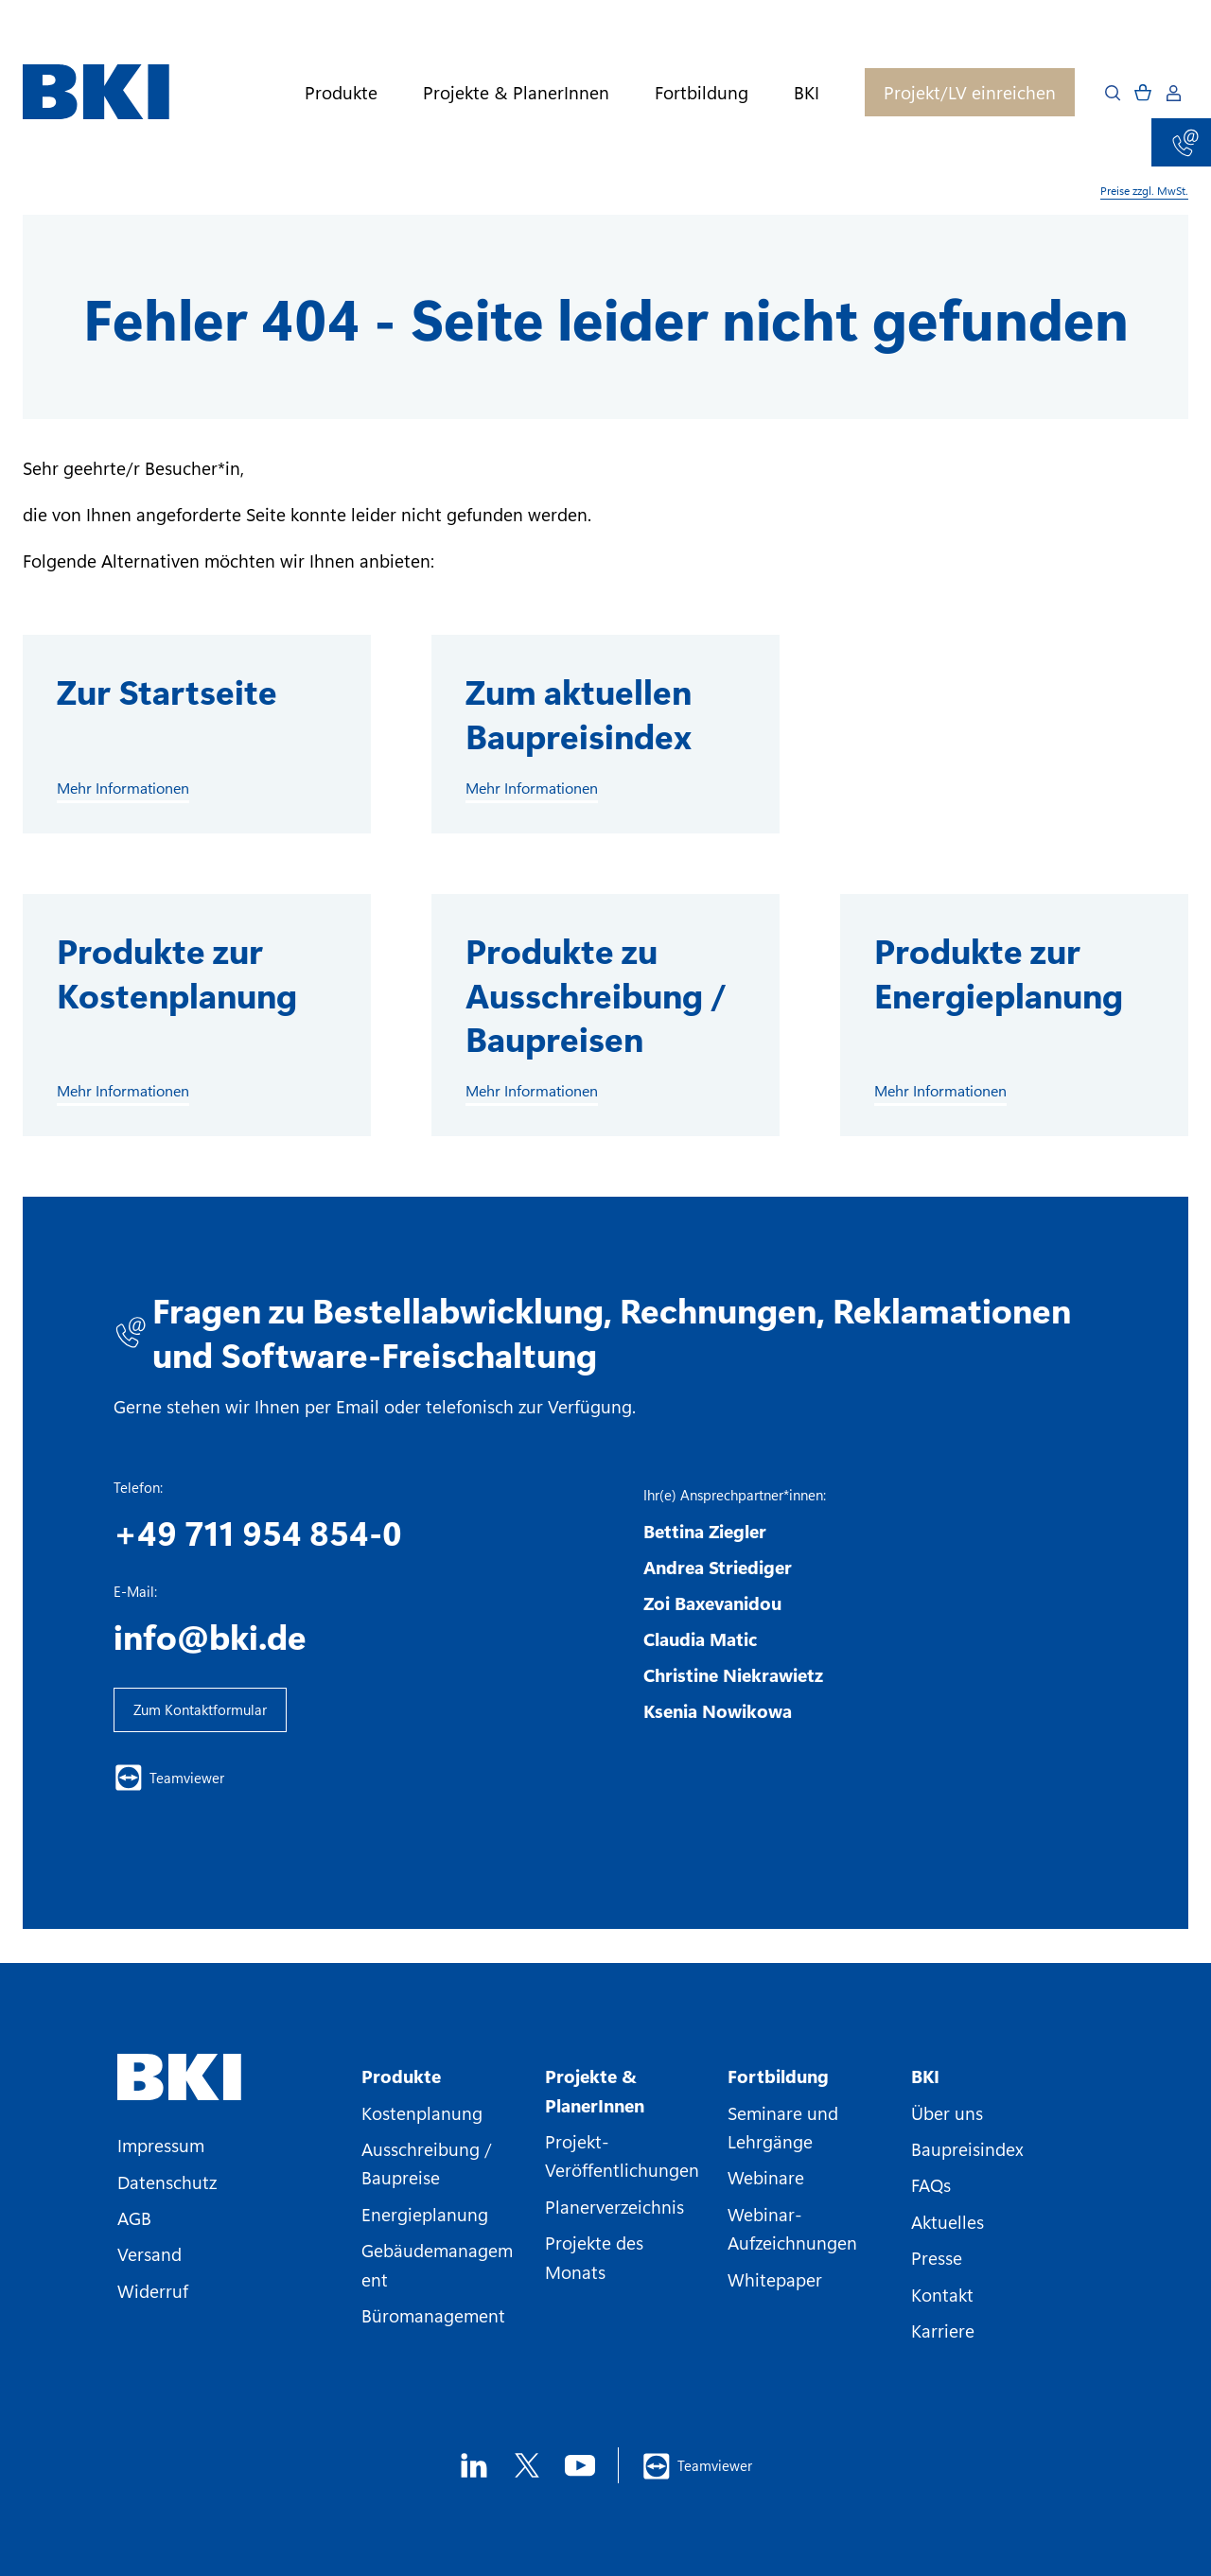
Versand (149, 2253)
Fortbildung (701, 92)
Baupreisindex (967, 2148)
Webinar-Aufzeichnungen (792, 2227)
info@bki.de (210, 1635)
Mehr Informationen (123, 788)
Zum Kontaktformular (200, 1709)
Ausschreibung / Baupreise (426, 2162)
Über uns (947, 2112)
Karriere (942, 2330)
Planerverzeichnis (614, 2206)
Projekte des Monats (594, 2256)
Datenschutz (167, 2181)
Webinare (766, 2176)
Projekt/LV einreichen (970, 91)
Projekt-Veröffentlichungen (622, 2155)
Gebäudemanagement (437, 2263)
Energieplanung (424, 2213)
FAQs (931, 2184)
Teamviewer (169, 1777)
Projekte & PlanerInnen (516, 92)
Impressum (160, 2144)
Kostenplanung (422, 2112)
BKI (806, 92)
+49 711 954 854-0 (258, 1531)
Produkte (341, 92)
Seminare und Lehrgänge (783, 2126)
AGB (134, 2217)
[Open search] (1112, 93)
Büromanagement (433, 2315)
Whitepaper (775, 2279)
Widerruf (152, 2290)
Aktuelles (947, 2221)
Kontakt (942, 2294)
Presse (936, 2257)
